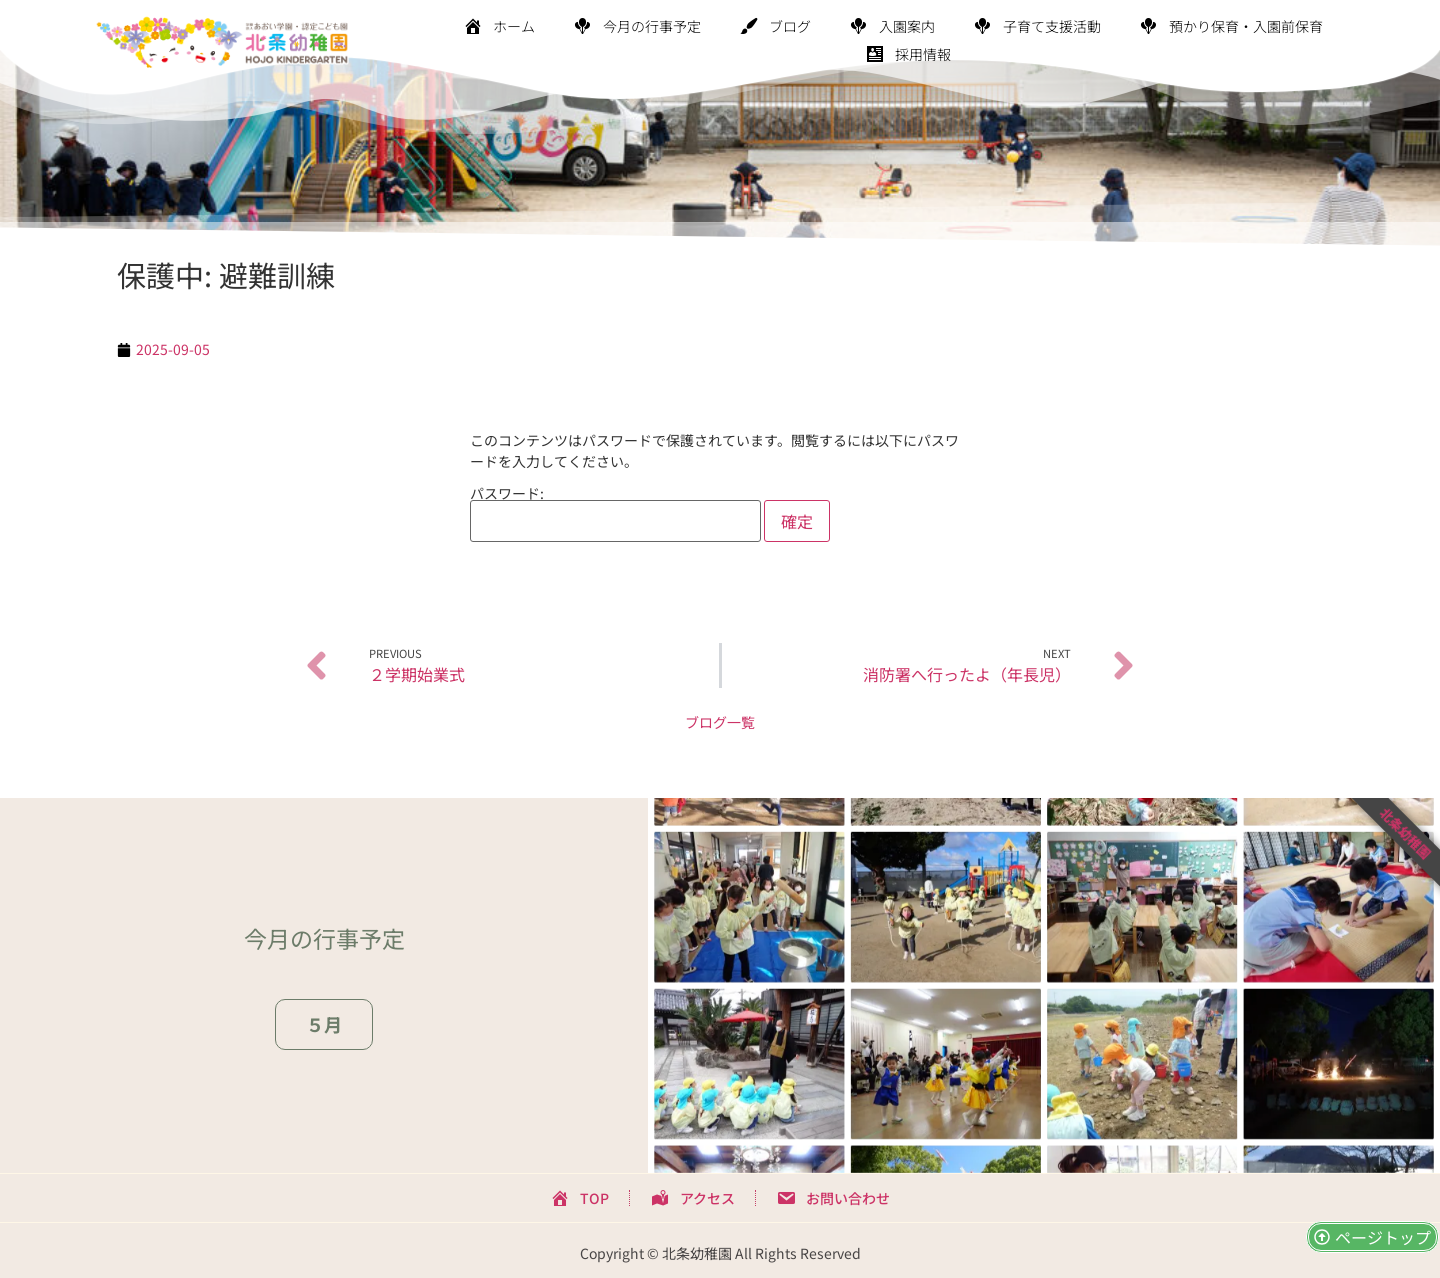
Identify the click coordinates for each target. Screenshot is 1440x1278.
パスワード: (615, 514)
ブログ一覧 (720, 722)
